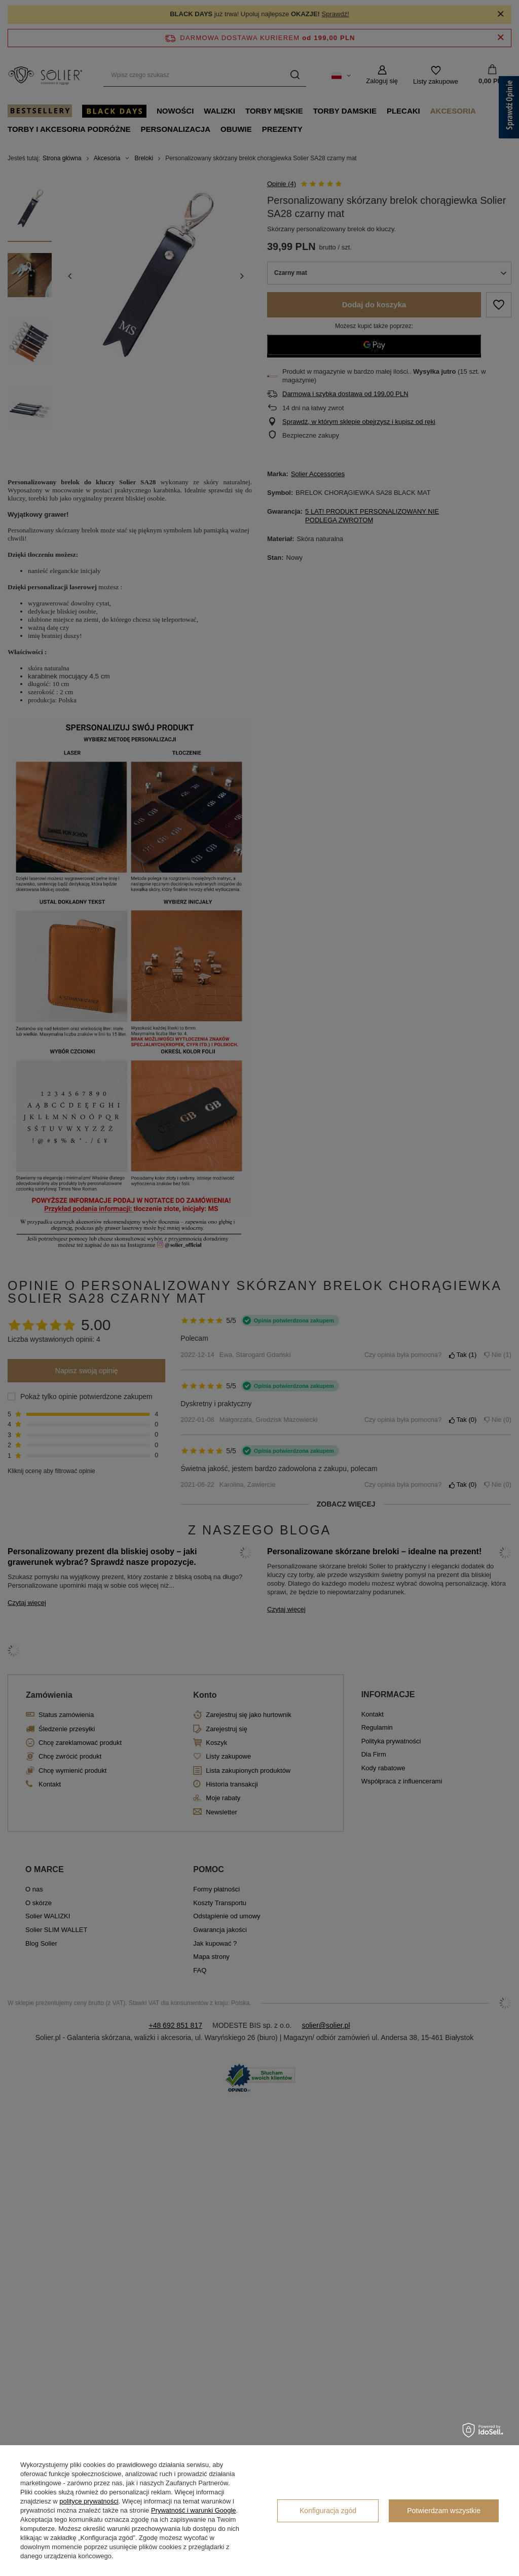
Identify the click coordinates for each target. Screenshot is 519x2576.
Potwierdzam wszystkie (443, 2511)
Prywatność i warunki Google (193, 2510)
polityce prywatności (88, 2501)
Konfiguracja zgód (328, 2511)
